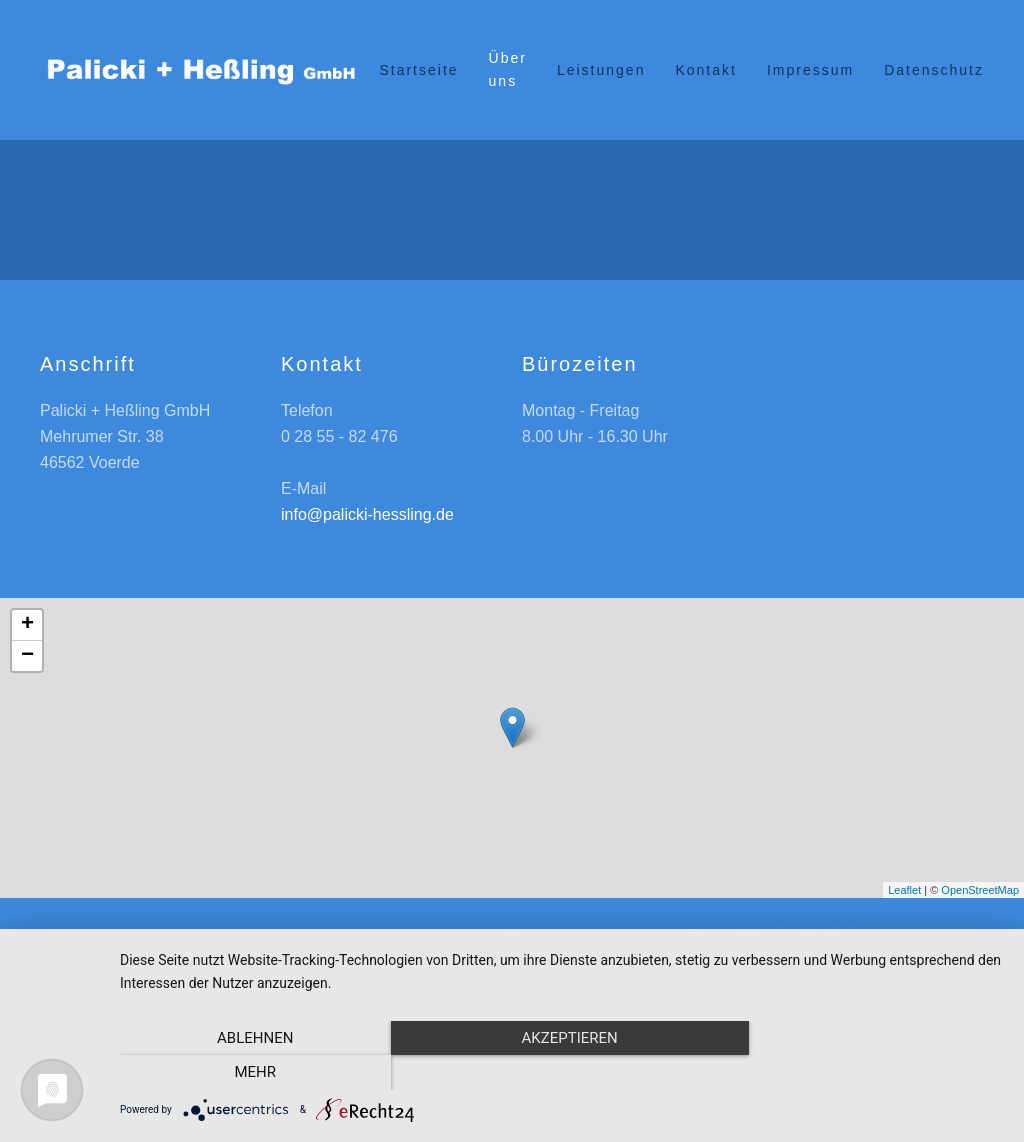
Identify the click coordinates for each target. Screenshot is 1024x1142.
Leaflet (904, 890)
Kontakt (705, 70)
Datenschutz (934, 70)
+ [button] (27, 625)
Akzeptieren (562, 1073)
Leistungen (601, 70)
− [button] (27, 656)
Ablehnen (252, 1073)
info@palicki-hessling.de (367, 514)
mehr (872, 1073)
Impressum (810, 70)
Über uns (508, 69)
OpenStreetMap (980, 890)
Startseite (418, 70)
